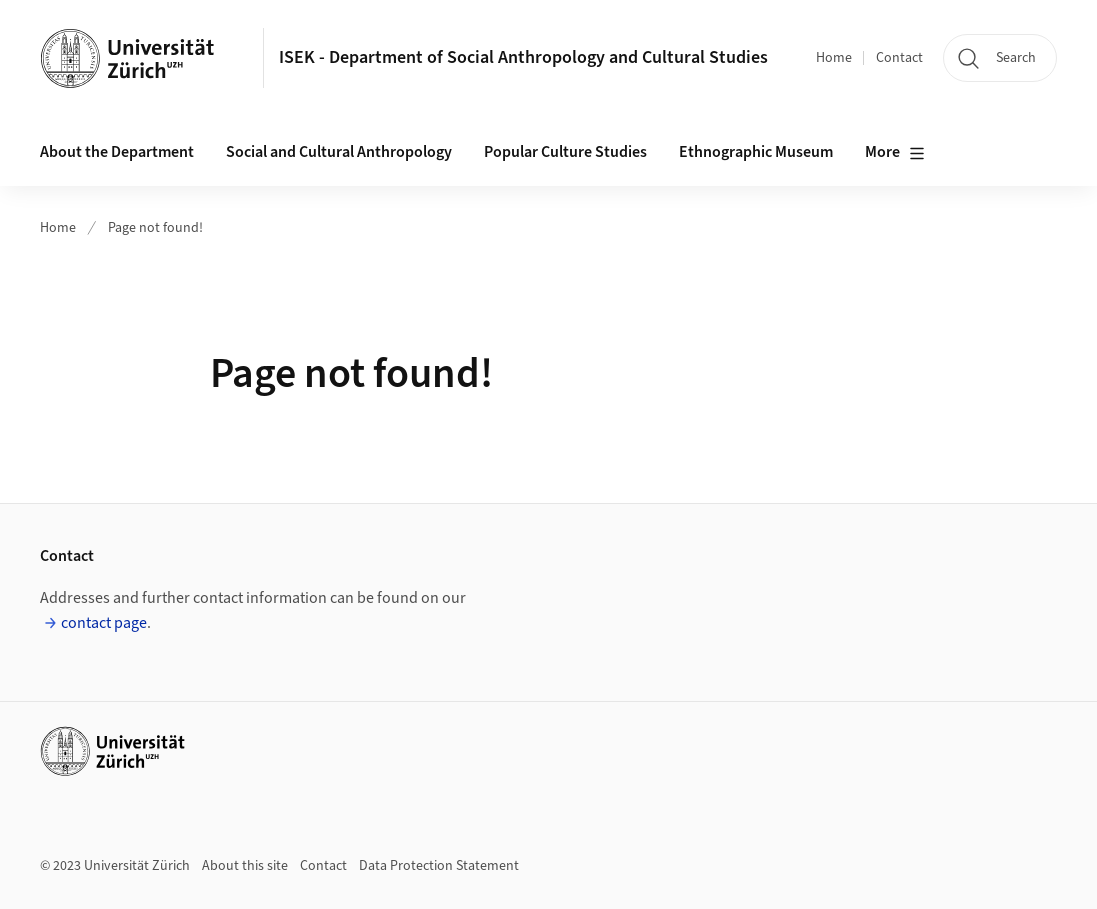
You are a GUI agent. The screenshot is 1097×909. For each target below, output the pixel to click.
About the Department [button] (117, 152)
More (895, 153)
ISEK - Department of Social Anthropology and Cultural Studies (523, 57)
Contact (899, 58)
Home (834, 58)
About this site (245, 866)
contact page (104, 623)
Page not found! (155, 228)
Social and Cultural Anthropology (339, 152)
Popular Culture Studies (565, 152)
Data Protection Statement (439, 866)
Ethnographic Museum (756, 152)
